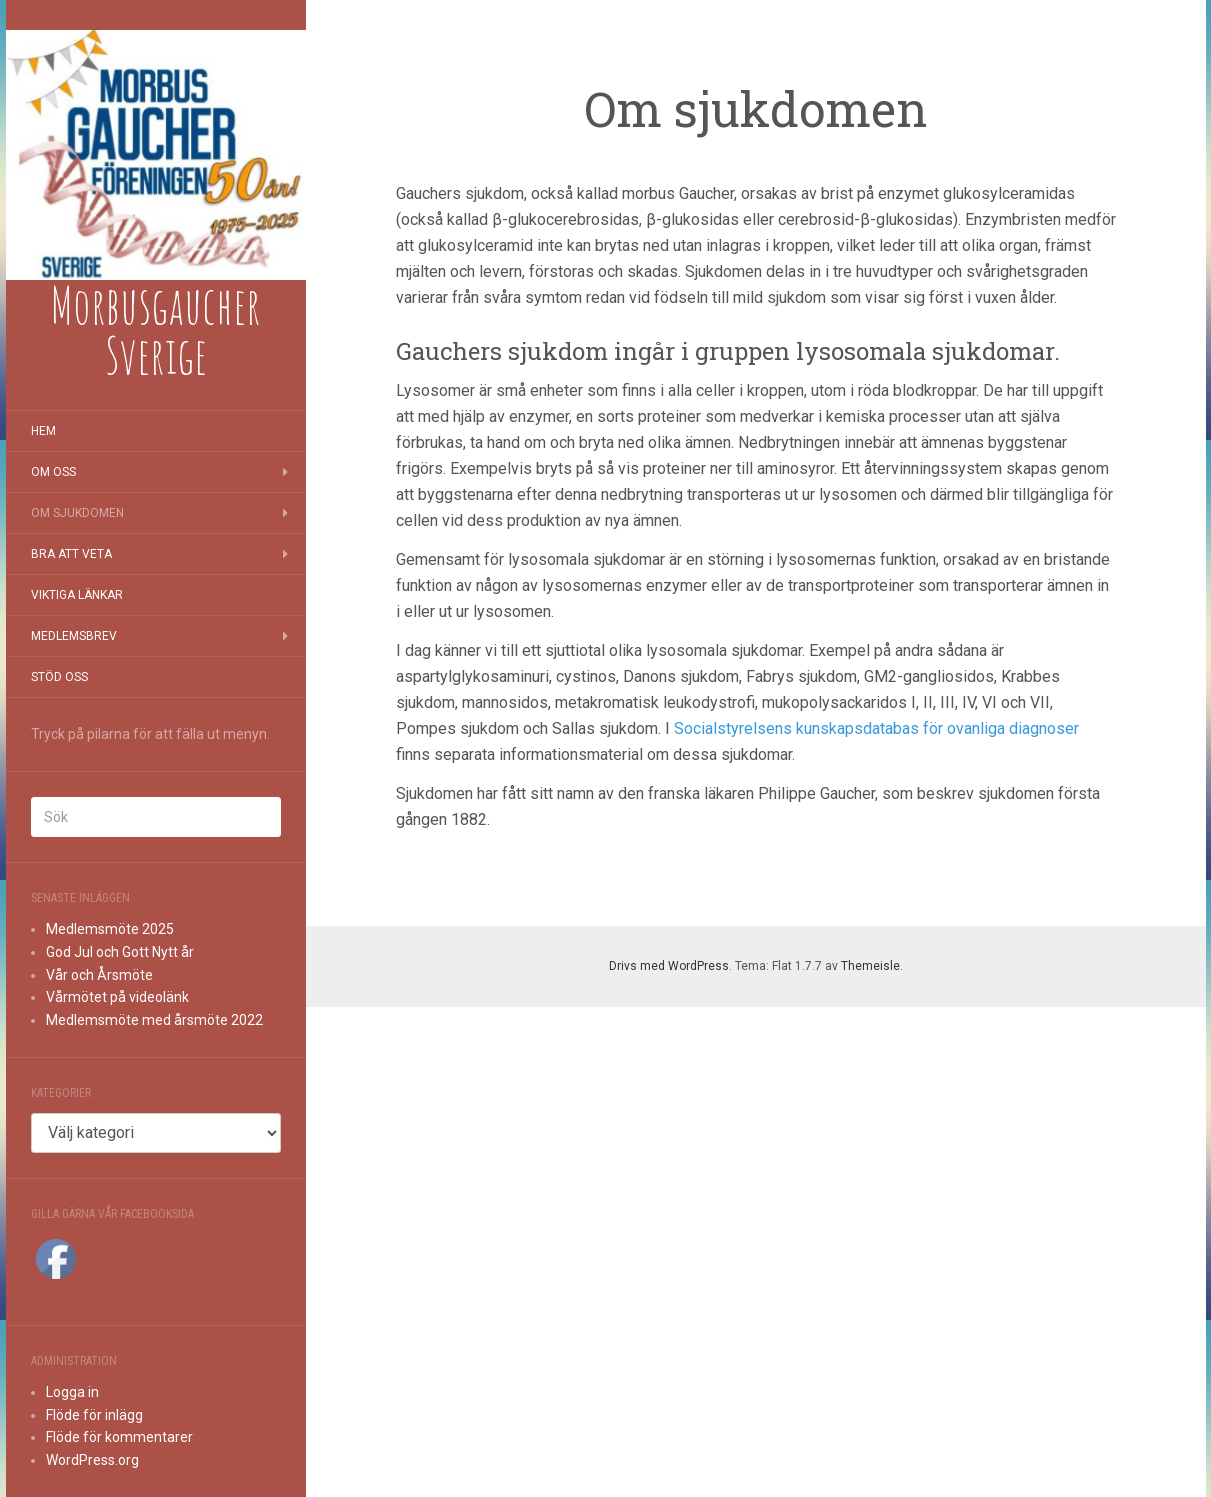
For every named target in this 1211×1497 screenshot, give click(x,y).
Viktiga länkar (77, 595)
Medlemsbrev (74, 636)
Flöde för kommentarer (119, 1437)
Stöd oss (59, 677)
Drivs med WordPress (669, 966)
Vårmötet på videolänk (117, 997)
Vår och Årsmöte (99, 975)
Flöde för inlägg (94, 1415)
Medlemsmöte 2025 (110, 929)
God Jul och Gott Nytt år (120, 952)
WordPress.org (92, 1460)
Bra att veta (71, 554)
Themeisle (870, 966)
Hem (43, 431)
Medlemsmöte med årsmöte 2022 (154, 1020)
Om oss (53, 472)
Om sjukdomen (77, 513)
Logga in (72, 1392)
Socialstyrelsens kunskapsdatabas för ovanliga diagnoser (876, 728)
